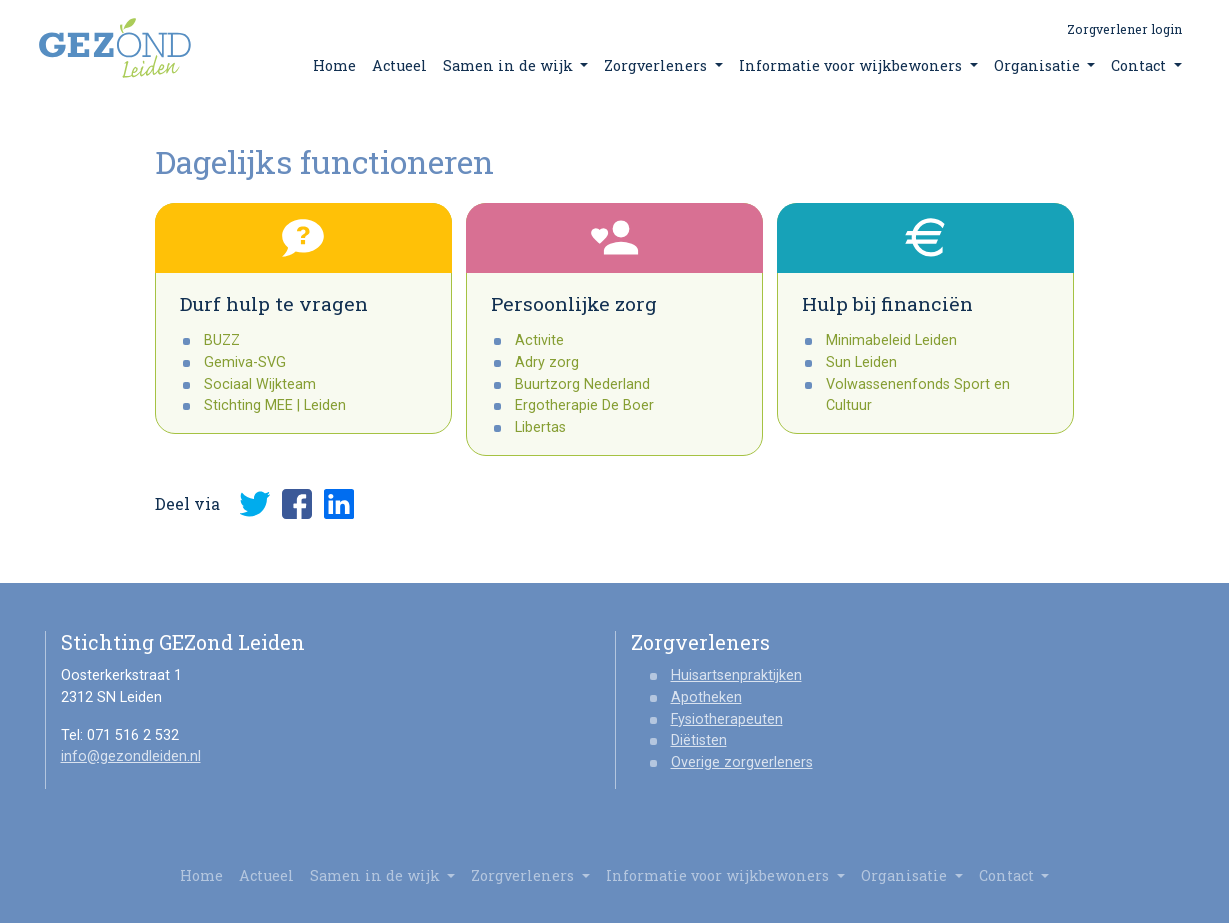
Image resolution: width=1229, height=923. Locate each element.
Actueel (399, 65)
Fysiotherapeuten (727, 719)
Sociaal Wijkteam (260, 384)
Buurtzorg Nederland (582, 384)
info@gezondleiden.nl (131, 756)
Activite (539, 340)
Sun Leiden (861, 362)
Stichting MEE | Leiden (275, 405)
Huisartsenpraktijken (736, 675)
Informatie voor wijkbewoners (858, 65)
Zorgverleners (663, 65)
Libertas (540, 427)
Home (334, 65)
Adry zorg (547, 362)
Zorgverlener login (1124, 29)
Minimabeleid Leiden (891, 340)
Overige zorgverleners (742, 762)
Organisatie (1045, 65)
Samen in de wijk (516, 65)
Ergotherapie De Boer (584, 405)
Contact (1146, 65)
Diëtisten (699, 740)
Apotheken (706, 697)
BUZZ (222, 340)
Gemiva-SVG (245, 362)
